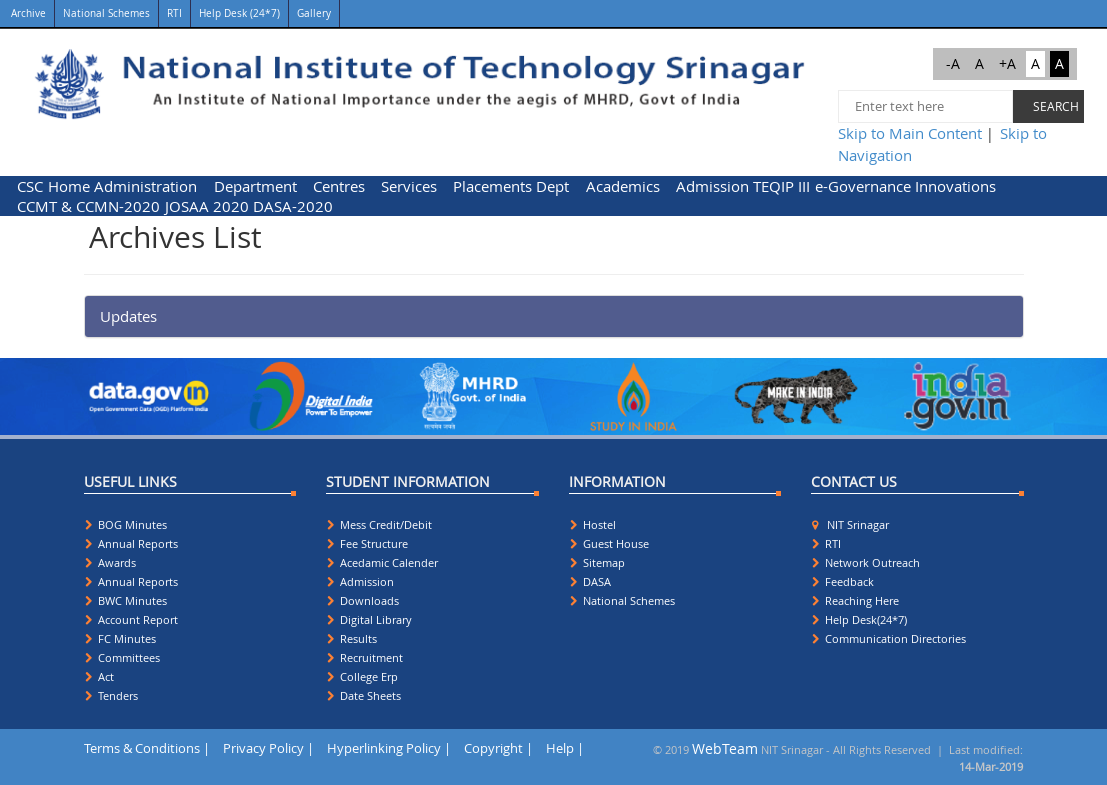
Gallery (314, 13)
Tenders (111, 695)
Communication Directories (889, 638)
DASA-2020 (293, 206)
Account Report (131, 619)
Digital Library (369, 619)
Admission (712, 186)
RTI (174, 13)
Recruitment (365, 657)
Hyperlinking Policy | (389, 748)
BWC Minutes (126, 600)
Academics (623, 186)
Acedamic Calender (382, 562)
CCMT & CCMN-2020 (88, 206)
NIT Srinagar (850, 524)
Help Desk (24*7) (239, 13)
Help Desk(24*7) (859, 619)
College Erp (362, 676)
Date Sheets (364, 695)
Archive (27, 13)
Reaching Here (855, 600)
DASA (590, 581)
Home (69, 186)
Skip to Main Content (910, 133)
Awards (110, 562)
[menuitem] (30, 186)
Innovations (955, 186)
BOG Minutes (126, 524)
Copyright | (498, 748)
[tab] (554, 316)
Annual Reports (131, 543)
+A (1007, 63)
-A (953, 63)
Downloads (363, 600)
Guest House (609, 543)
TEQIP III (781, 186)
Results (352, 638)
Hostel (593, 524)
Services (409, 186)
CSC (30, 186)
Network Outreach (866, 562)
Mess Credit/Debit (379, 524)
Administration (145, 186)
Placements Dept (511, 186)
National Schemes (106, 13)
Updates (128, 316)
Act (99, 676)
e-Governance (863, 186)
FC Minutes (120, 638)
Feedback (843, 581)
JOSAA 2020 (207, 206)
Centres (339, 186)
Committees (122, 657)
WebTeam (725, 748)
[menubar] (553, 196)
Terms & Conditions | (147, 748)
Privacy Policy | (268, 748)
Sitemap (597, 562)
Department (255, 186)
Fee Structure (367, 543)
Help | (565, 748)
